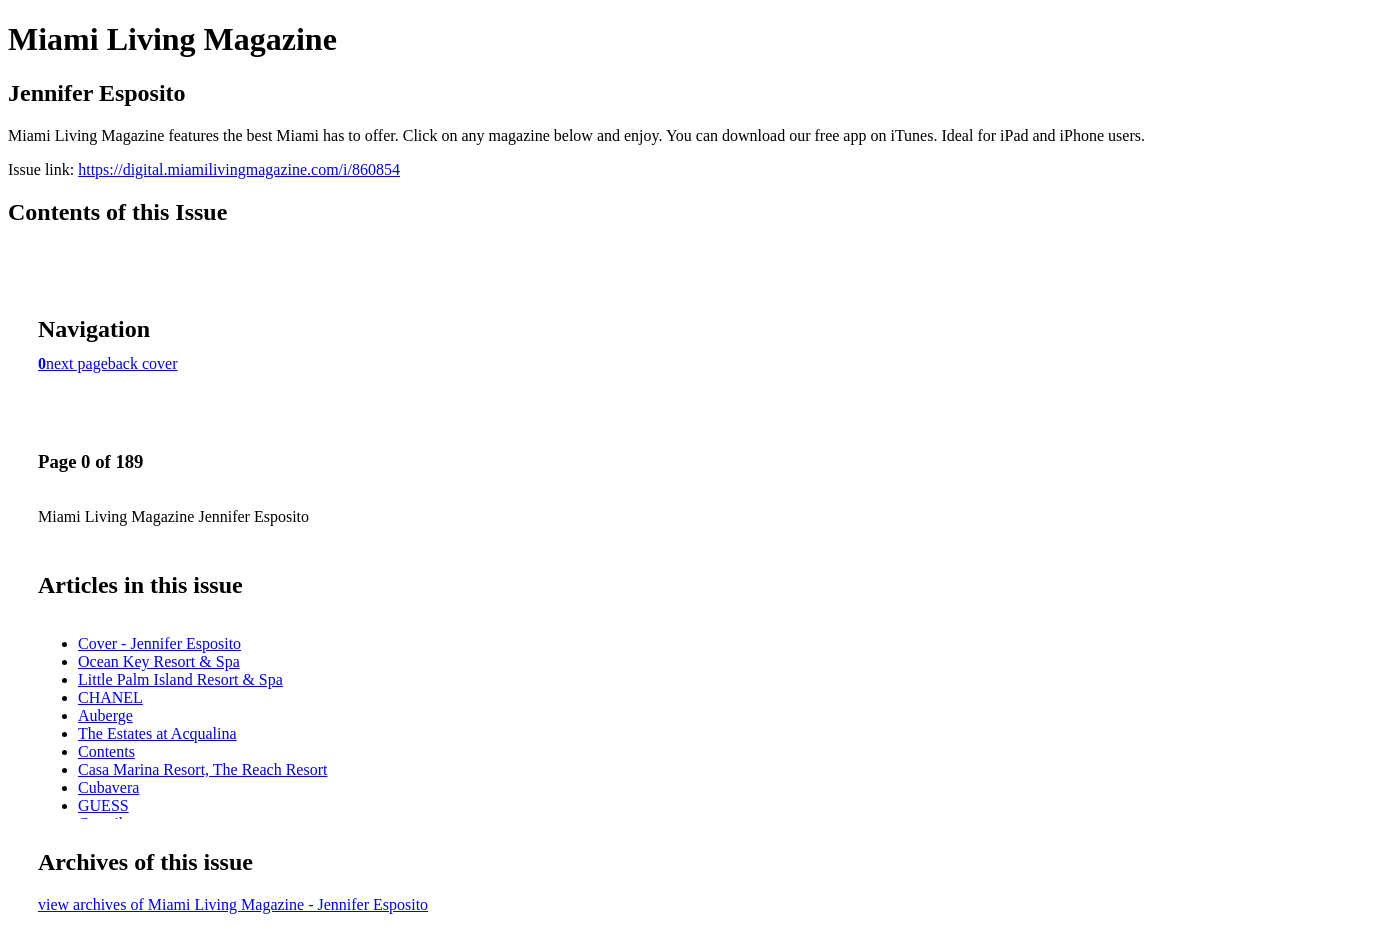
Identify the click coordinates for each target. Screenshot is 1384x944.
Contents (106, 751)
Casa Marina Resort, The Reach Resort (202, 769)
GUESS (103, 805)
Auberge (105, 715)
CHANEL (110, 697)
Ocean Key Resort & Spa (159, 661)
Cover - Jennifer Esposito (159, 643)
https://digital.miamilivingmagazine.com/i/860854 (239, 169)
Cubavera (108, 787)
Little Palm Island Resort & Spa (180, 679)
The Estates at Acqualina (157, 733)
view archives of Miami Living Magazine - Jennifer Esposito (233, 904)
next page (77, 363)
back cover (143, 363)
